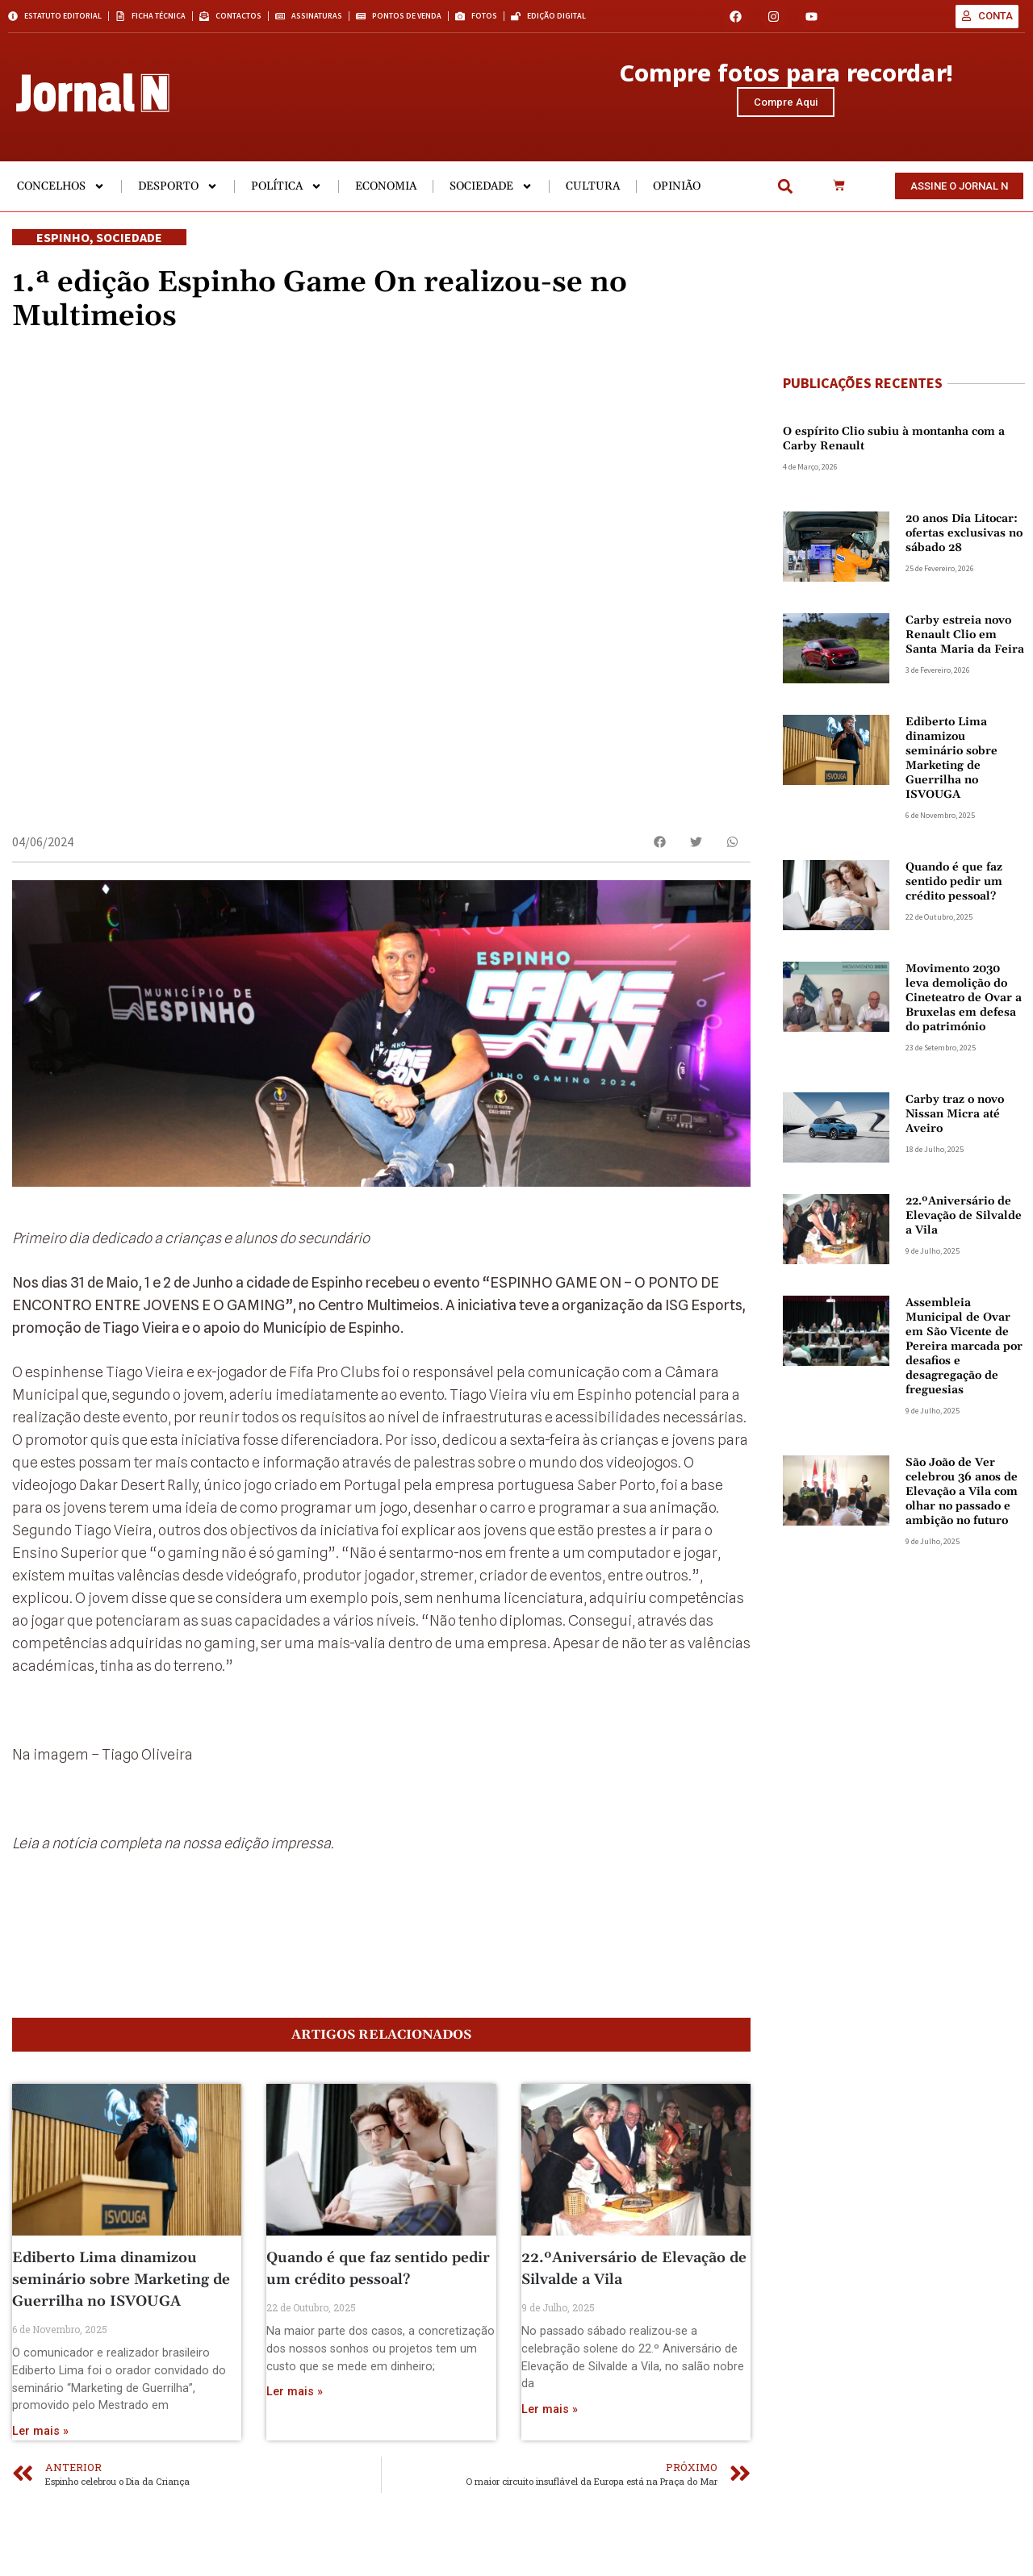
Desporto (178, 201)
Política (286, 201)
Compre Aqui (786, 109)
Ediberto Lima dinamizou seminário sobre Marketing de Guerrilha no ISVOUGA (121, 2343)
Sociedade (491, 201)
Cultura (593, 201)
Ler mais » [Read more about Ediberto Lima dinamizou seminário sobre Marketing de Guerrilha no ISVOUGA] (40, 2495)
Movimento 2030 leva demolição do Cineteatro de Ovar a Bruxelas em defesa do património (963, 1013)
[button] (785, 202)
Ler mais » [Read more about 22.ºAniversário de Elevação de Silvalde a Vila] (549, 2473)
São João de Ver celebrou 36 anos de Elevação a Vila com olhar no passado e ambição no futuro (961, 1507)
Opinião (677, 201)
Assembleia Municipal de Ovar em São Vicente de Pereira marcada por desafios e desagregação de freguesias (964, 1362)
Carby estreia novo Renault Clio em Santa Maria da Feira (964, 650)
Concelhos (61, 201)
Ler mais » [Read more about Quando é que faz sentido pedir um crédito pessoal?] (294, 2455)
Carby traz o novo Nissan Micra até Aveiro (954, 1129)
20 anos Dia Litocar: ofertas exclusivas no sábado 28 (964, 548)
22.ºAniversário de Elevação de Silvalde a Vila (963, 1231)
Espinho (63, 252)
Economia (385, 201)
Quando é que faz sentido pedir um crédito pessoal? (953, 897)
